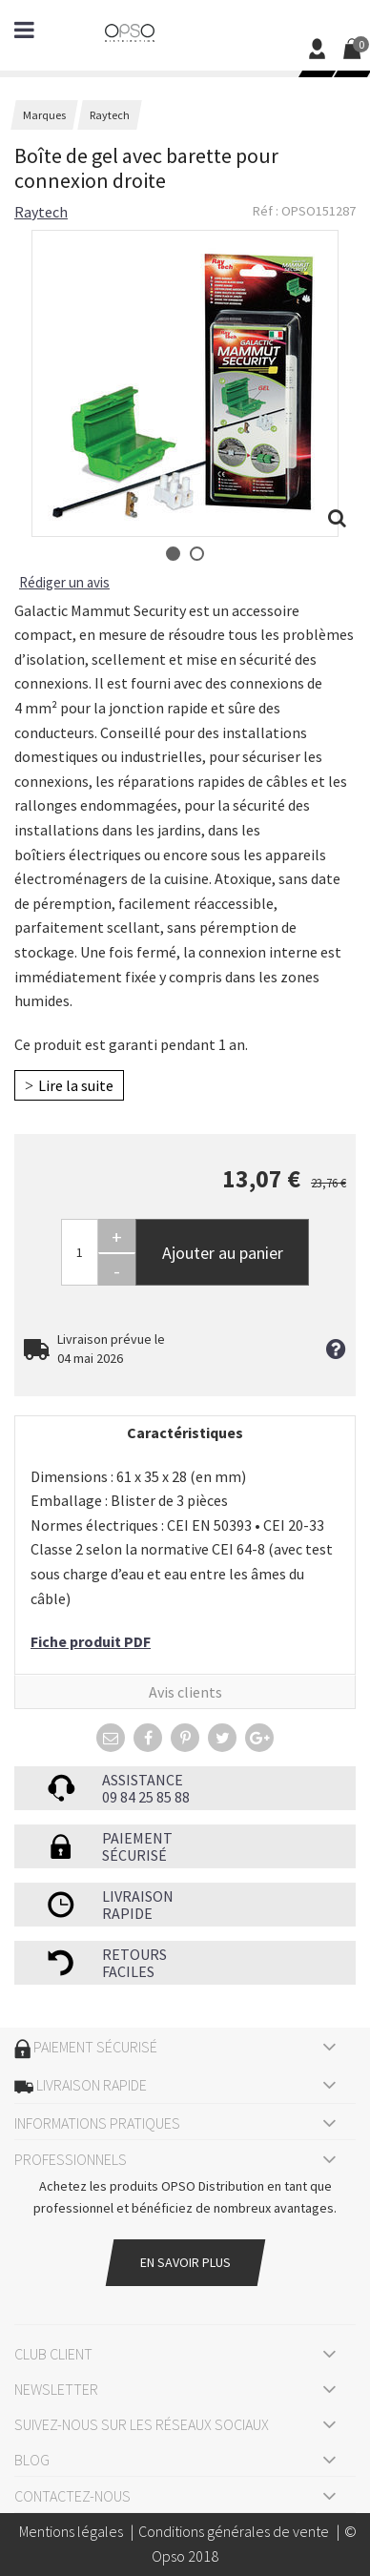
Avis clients (185, 1691)
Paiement (137, 1837)
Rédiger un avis (64, 582)
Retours (134, 1954)
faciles (128, 1971)
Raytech (41, 211)
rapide (127, 1913)
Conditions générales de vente (233, 2531)
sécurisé (134, 1855)
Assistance (142, 1779)
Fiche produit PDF (91, 1641)
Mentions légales (71, 2531)
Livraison (138, 1896)
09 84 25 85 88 (146, 1796)
